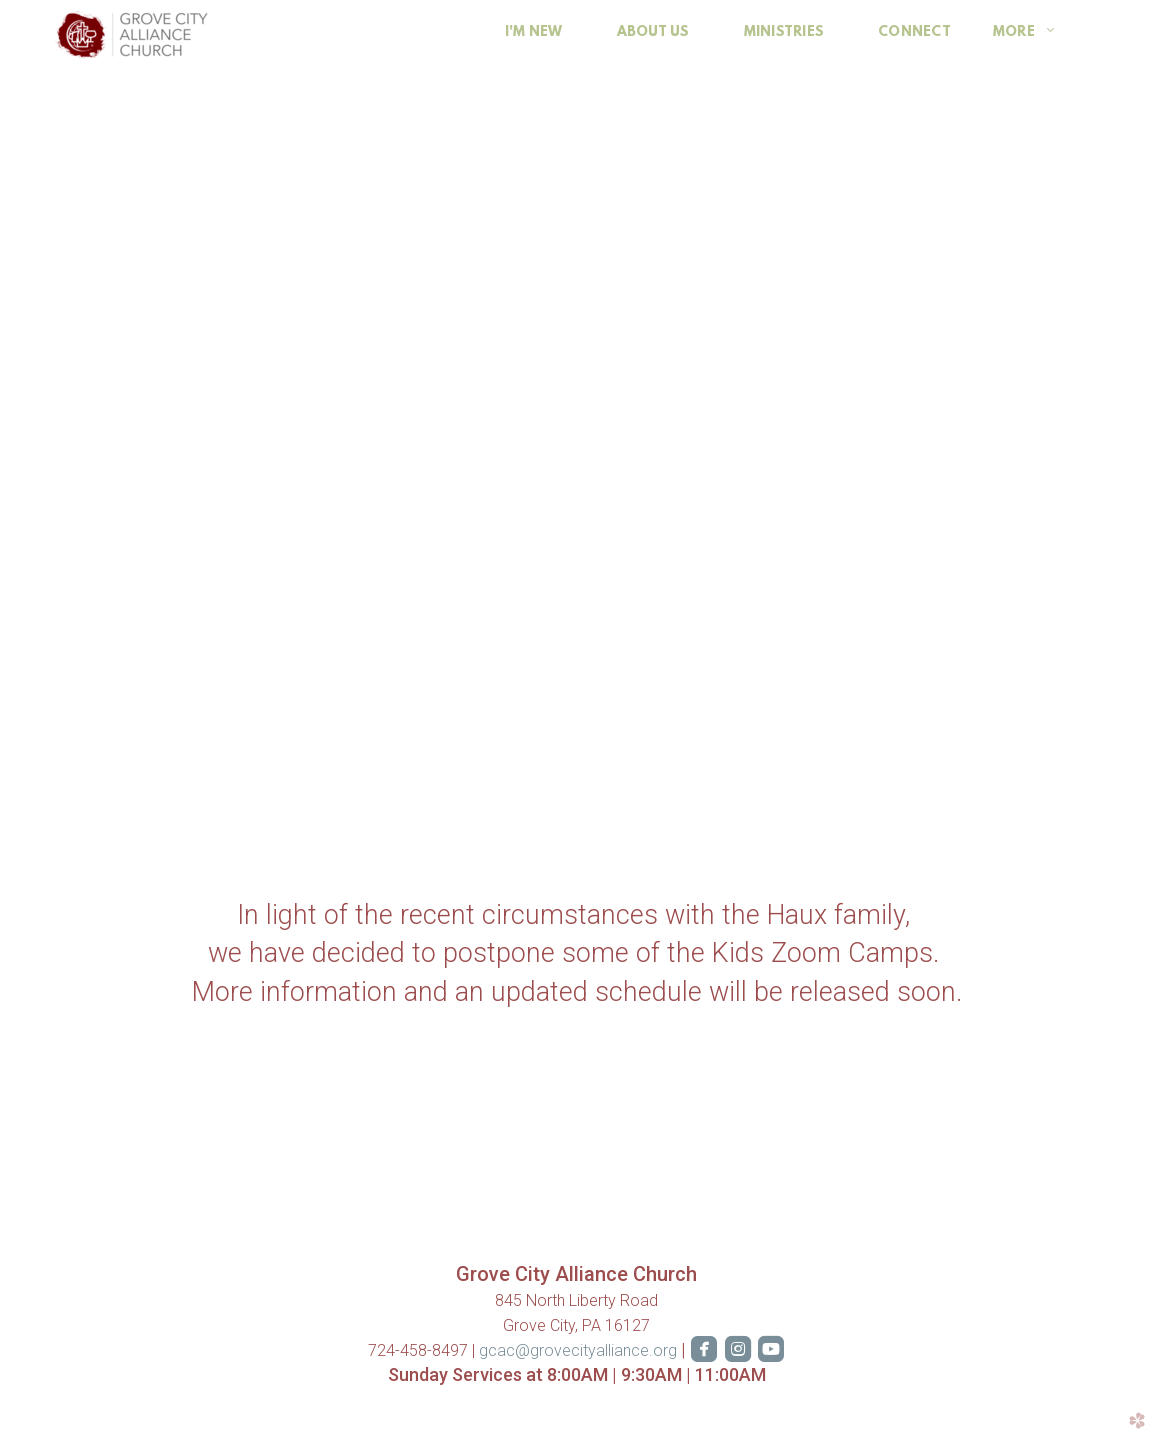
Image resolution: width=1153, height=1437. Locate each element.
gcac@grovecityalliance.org (580, 1350)
